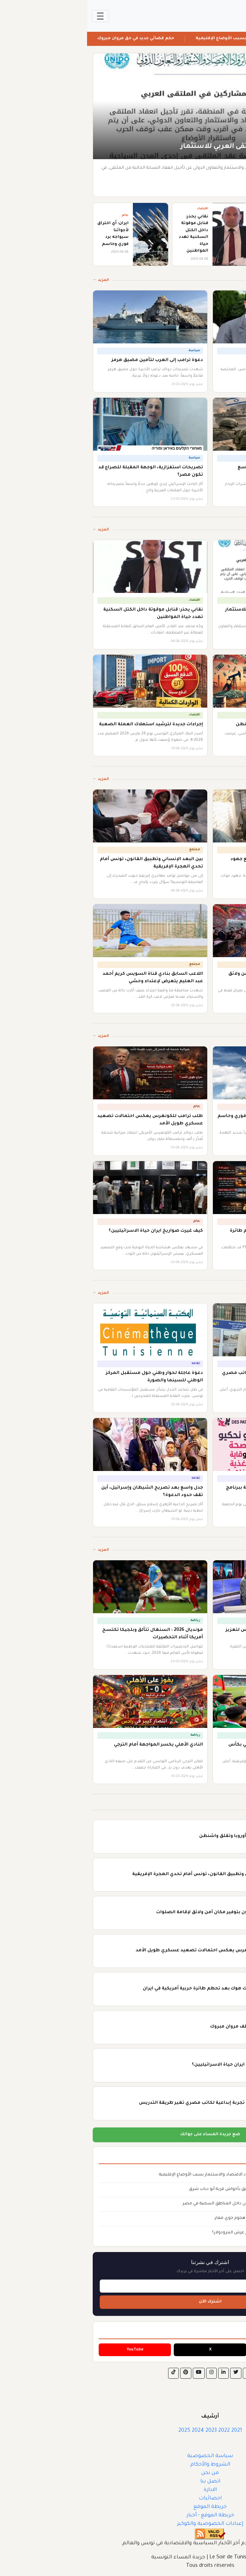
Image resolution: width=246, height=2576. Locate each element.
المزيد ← (14, 280)
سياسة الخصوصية (123, 2456)
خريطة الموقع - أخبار (123, 2515)
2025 (97, 2431)
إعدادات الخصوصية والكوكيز (123, 2524)
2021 (149, 2431)
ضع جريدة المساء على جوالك (123, 2134)
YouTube (47, 2350)
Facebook (198, 2350)
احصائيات (123, 2499)
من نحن (123, 2473)
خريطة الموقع (123, 2507)
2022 (137, 2431)
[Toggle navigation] (13, 16)
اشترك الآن (123, 2302)
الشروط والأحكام (123, 2465)
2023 (124, 2431)
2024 (111, 2431)
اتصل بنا (123, 2482)
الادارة (123, 2490)
